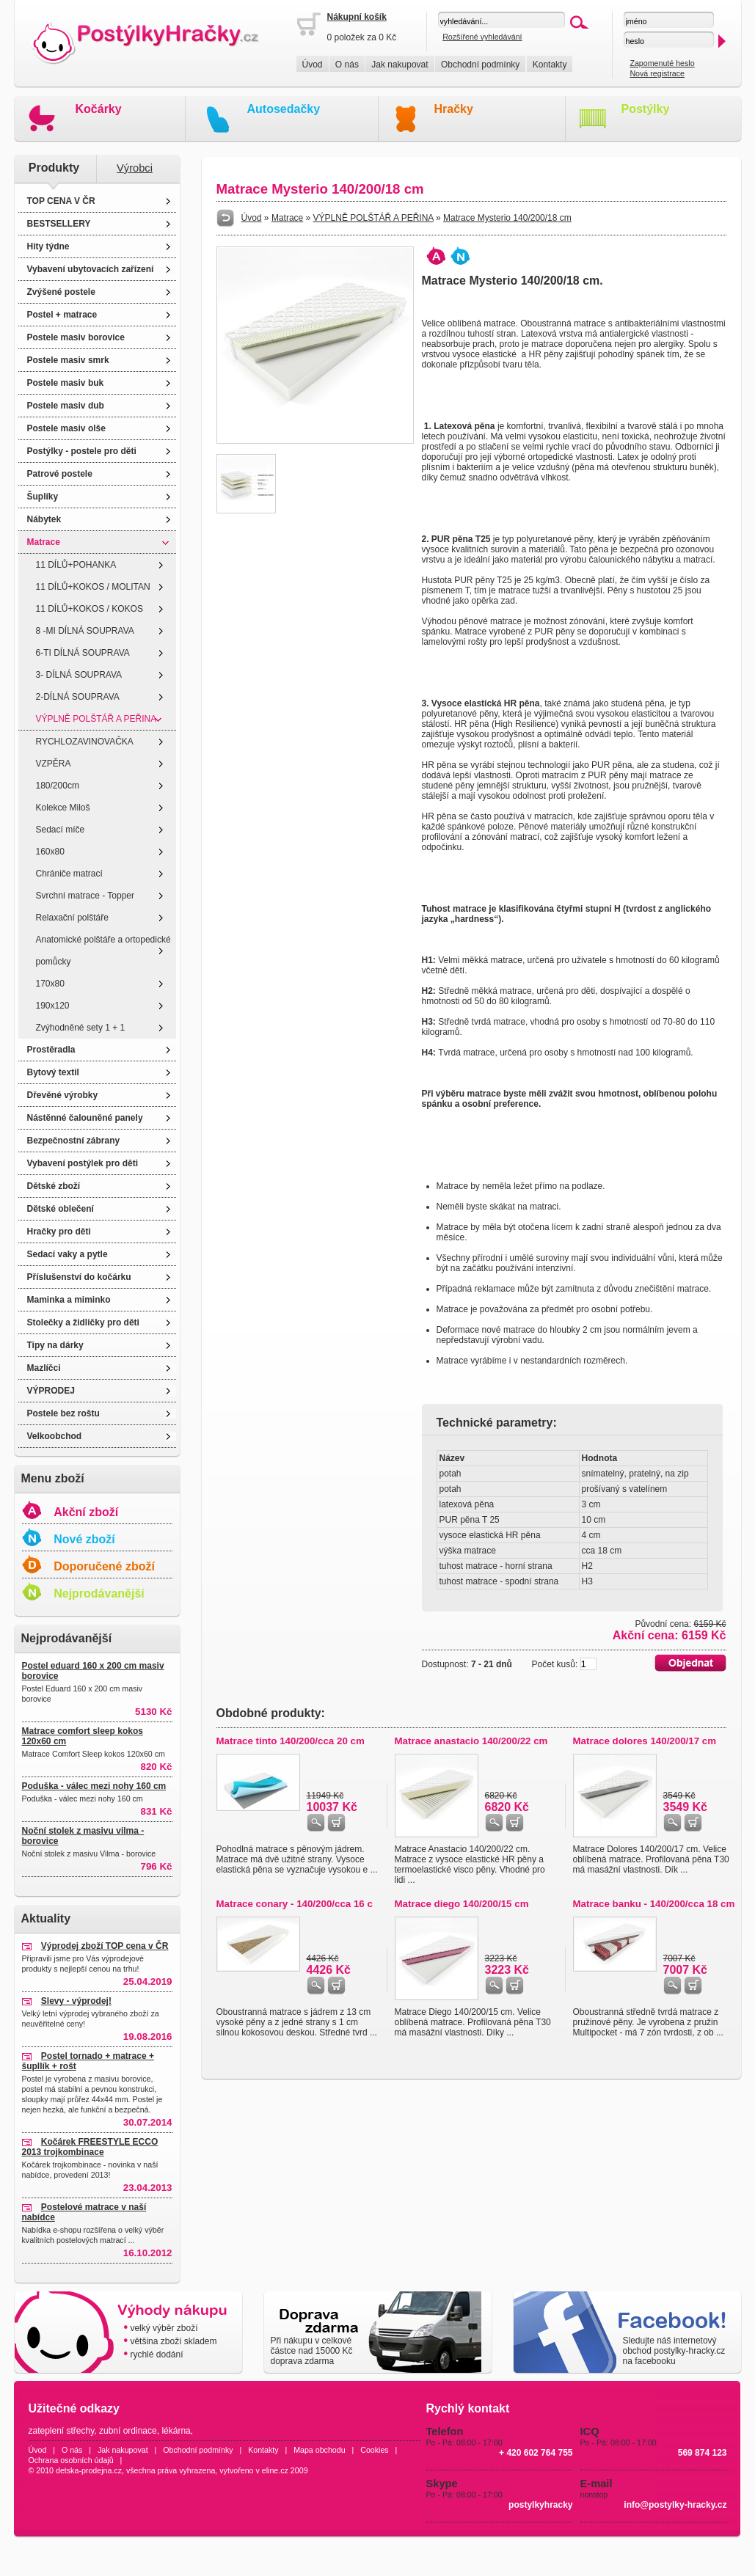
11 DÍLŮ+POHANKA (76, 565)
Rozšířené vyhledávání (482, 36)
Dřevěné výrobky (62, 1095)
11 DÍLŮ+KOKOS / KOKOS (89, 609)
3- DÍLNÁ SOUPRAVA (79, 675)
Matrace (43, 542)
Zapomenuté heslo (662, 63)
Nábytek (44, 519)
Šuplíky (43, 496)
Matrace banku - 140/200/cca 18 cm (654, 1903)
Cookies (374, 2449)
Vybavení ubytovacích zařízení (90, 269)
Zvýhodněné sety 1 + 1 (80, 1027)
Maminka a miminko (69, 1300)
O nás (347, 64)
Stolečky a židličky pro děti (83, 1322)
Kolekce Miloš (63, 807)
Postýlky (645, 109)
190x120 (53, 1005)
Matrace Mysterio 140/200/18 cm (507, 218)
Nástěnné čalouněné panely (85, 1118)
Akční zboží (86, 1512)
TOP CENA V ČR (61, 201)
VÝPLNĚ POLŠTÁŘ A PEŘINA (96, 719)
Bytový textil (53, 1072)
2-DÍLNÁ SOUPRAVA (78, 697)
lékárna (175, 2431)
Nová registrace (657, 73)
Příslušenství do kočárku (79, 1277)
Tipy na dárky (55, 1345)
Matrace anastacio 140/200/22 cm (471, 1740)
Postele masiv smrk (68, 360)
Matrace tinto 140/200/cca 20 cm (290, 1740)
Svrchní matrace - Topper (85, 895)
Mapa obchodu (319, 2449)
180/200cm (57, 785)
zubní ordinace (128, 2431)
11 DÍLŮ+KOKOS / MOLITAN (93, 587)
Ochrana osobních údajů (71, 2460)
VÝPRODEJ (51, 1391)
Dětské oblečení (60, 1209)
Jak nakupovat (399, 64)
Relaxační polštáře (72, 917)
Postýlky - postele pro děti (81, 451)
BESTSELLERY (59, 224)
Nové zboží (84, 1539)
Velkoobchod (54, 1436)
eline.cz (275, 2470)
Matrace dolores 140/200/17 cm (645, 1740)
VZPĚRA (53, 763)
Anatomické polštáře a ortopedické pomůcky (103, 950)
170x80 (50, 983)
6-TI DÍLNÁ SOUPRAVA (83, 653)
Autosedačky (284, 109)
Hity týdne (48, 246)
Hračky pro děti (59, 1231)
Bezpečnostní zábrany (73, 1140)
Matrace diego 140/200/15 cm (462, 1903)
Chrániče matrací (69, 873)
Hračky (453, 109)
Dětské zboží (54, 1186)
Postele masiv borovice (76, 337)
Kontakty (550, 64)
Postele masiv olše (66, 428)
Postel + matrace (62, 315)
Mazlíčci (44, 1368)
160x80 (50, 851)
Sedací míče (60, 829)
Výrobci (135, 168)
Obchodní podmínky (480, 64)
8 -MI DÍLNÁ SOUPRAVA (85, 631)
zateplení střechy (62, 2431)
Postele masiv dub (65, 405)
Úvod (312, 64)
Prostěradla (51, 1049)
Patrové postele (59, 474)
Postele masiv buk (65, 383)
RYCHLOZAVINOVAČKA (85, 741)
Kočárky (99, 109)
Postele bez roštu (63, 1413)
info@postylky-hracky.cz (675, 2505)
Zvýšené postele (61, 292)
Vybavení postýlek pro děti (83, 1163)
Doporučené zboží (104, 1566)
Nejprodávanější (99, 1593)
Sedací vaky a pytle (67, 1254)
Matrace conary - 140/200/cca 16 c (294, 1903)
